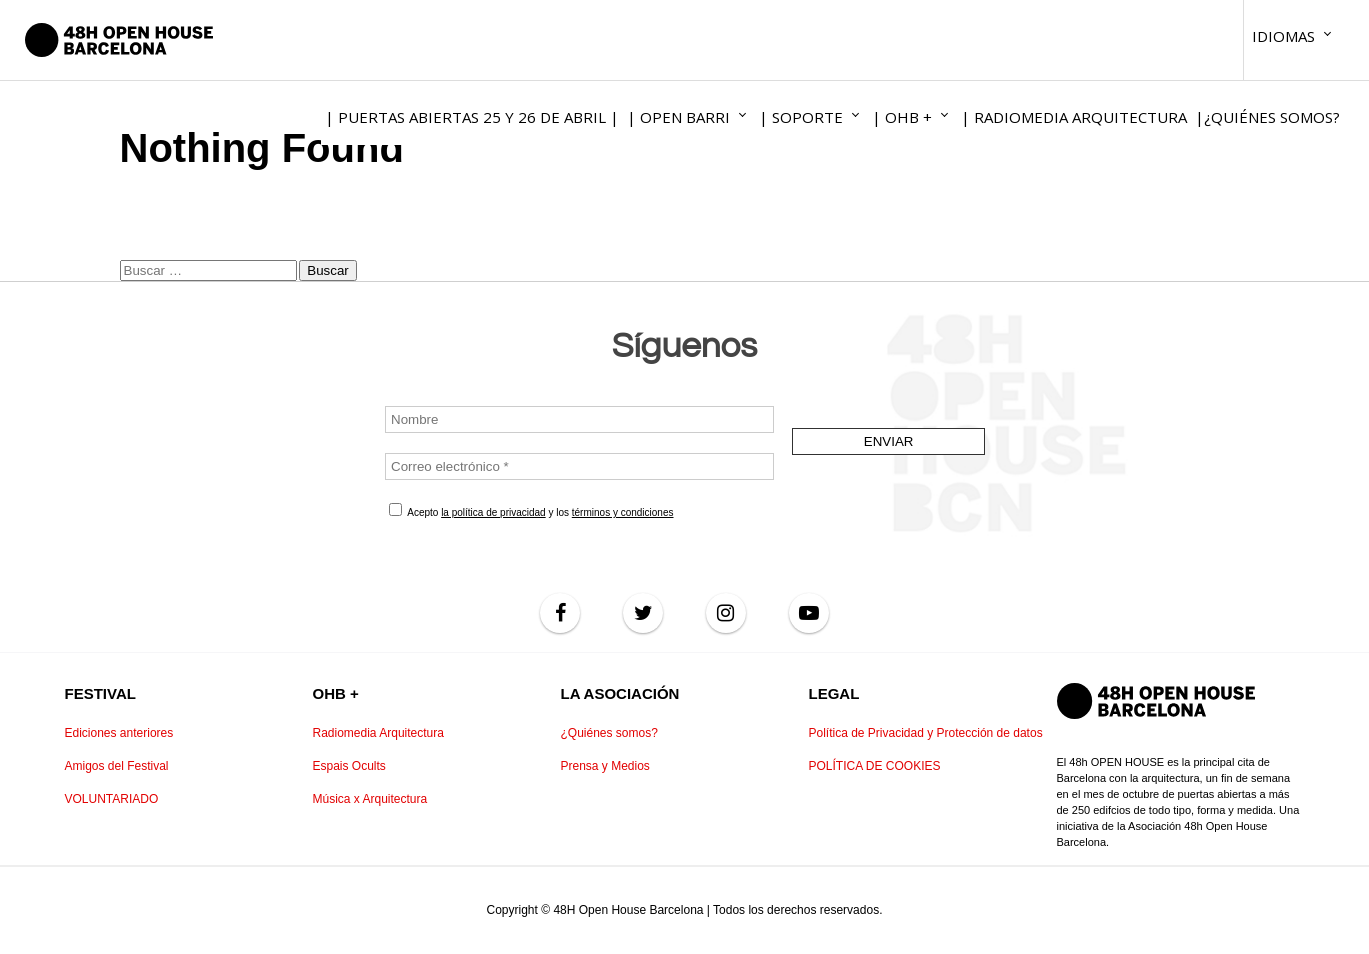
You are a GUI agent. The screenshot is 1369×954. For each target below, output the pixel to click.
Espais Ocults (349, 766)
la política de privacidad (493, 512)
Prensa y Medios (605, 766)
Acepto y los (531, 510)
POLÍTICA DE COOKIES (875, 766)
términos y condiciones (622, 512)
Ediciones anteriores (119, 733)
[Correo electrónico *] (579, 466)
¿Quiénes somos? (609, 733)
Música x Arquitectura (370, 799)
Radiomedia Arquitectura (378, 733)
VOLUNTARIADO (112, 799)
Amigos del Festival (117, 766)
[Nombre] (579, 419)
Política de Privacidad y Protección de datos (926, 733)
